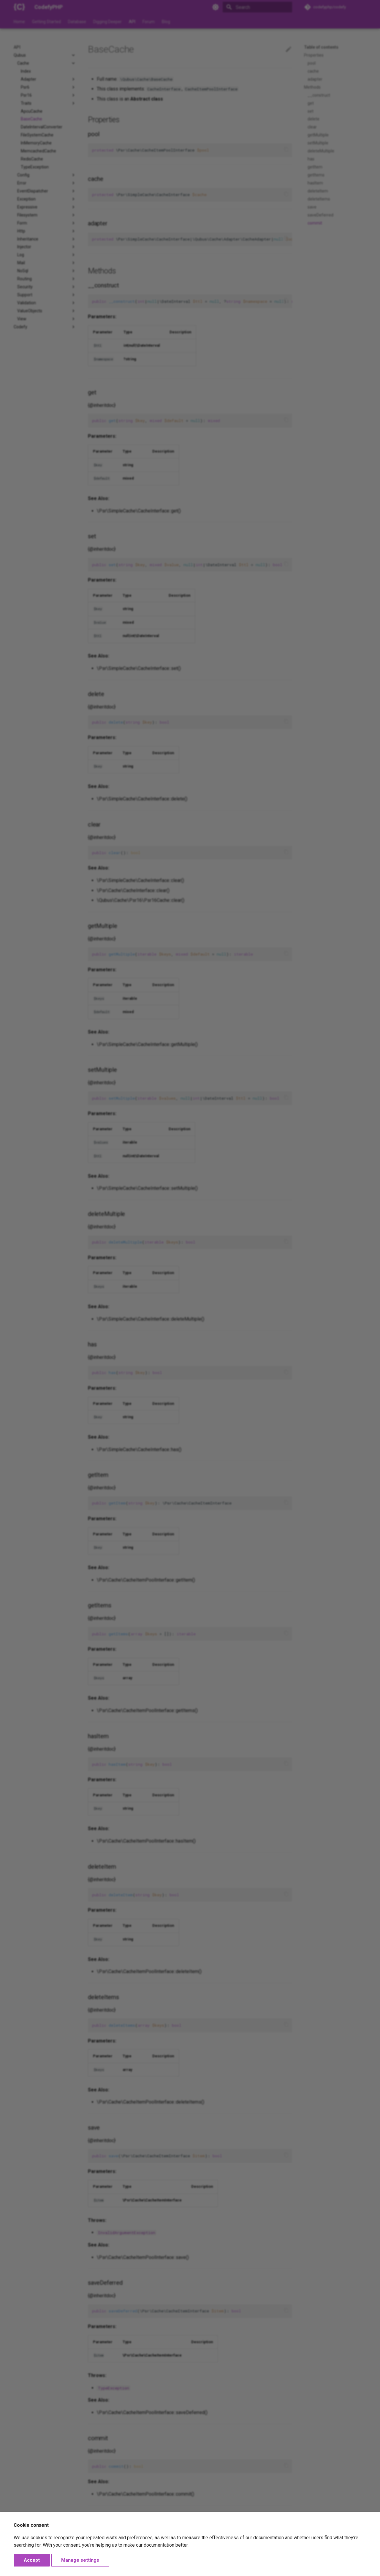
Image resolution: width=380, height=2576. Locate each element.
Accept (32, 2560)
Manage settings (80, 2560)
